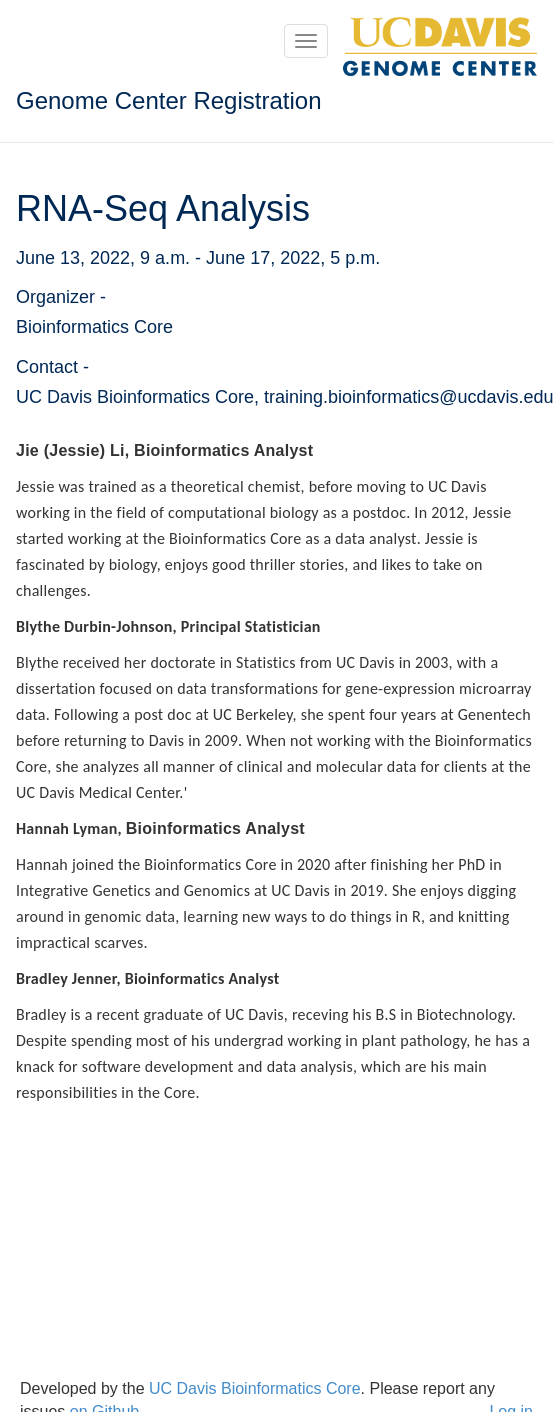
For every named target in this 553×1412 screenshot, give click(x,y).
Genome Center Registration (168, 100)
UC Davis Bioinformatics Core (255, 1388)
